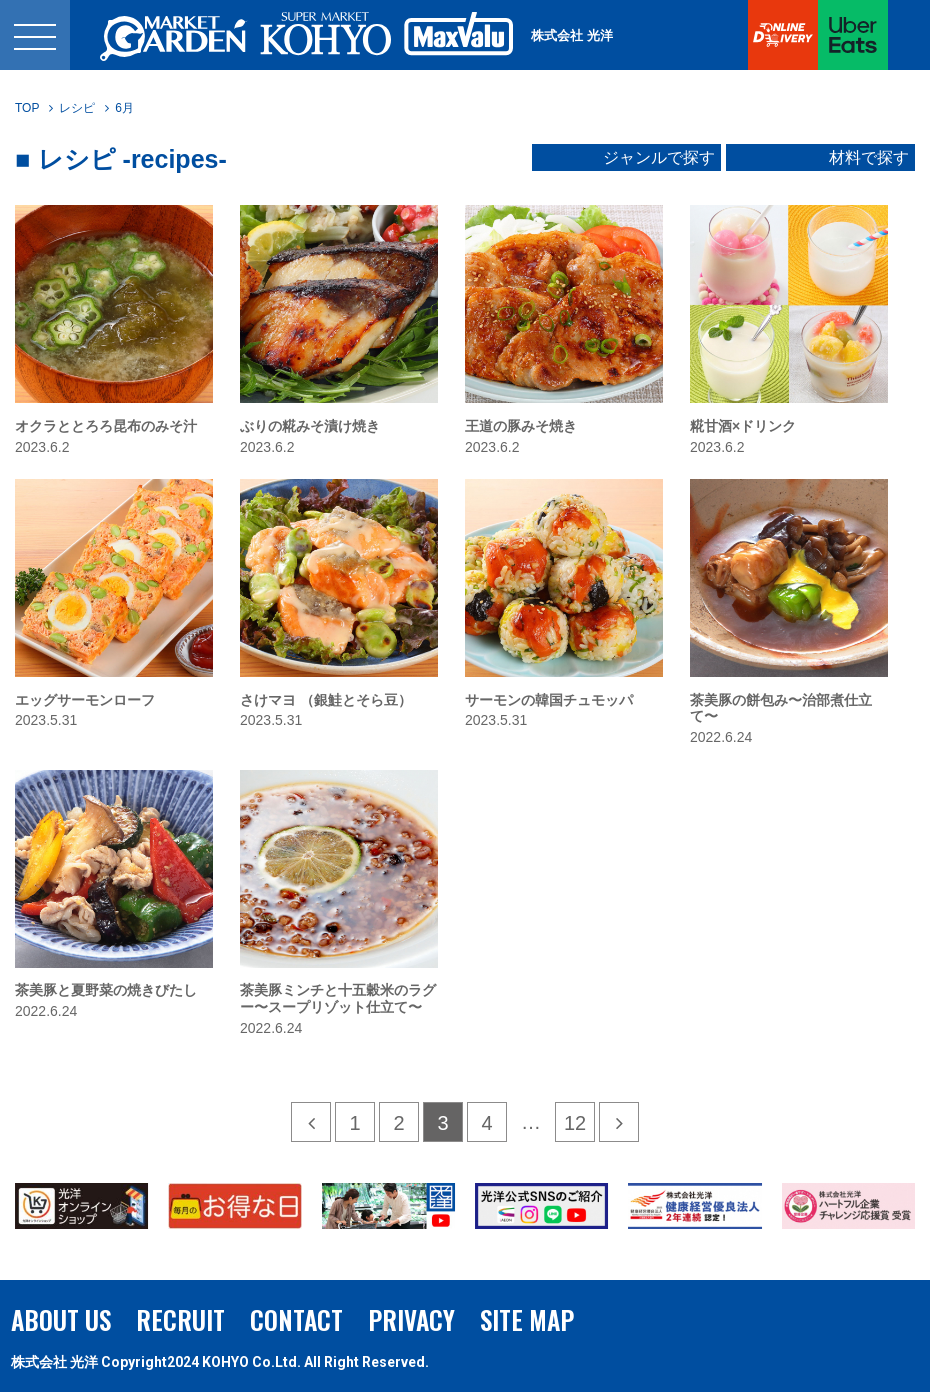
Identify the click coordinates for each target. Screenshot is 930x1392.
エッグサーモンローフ (85, 700)
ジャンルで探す (659, 158)
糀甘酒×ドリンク (743, 426)
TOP (27, 108)
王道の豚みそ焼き (521, 426)
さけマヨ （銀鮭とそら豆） (326, 700)
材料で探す (869, 158)
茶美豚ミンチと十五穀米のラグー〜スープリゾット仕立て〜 (338, 998)
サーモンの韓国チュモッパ (549, 700)
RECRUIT (180, 1319)
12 (575, 1123)
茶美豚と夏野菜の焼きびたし (106, 990)
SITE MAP (527, 1319)
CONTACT (296, 1319)
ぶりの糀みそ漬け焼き (310, 426)
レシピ (77, 108)
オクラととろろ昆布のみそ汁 (106, 426)
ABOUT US (61, 1319)
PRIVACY (411, 1319)
